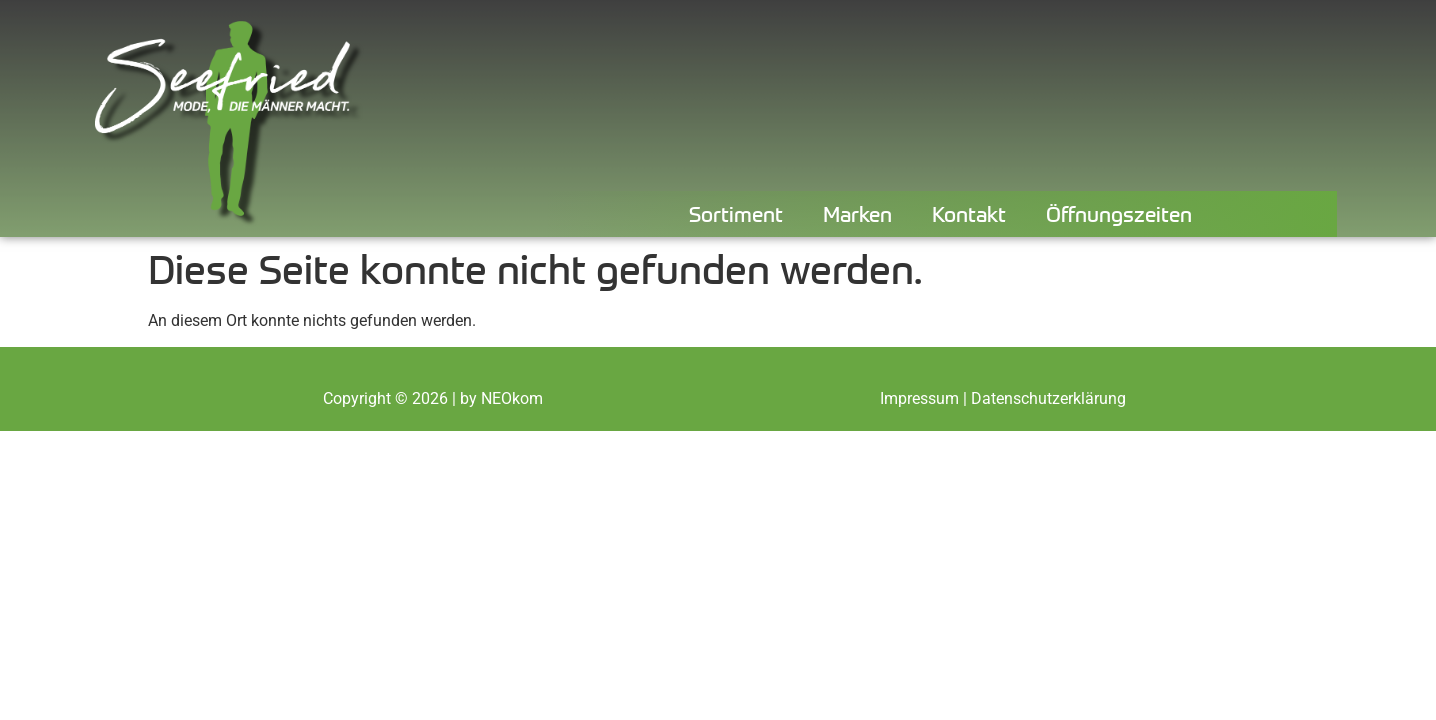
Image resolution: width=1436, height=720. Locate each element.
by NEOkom (501, 398)
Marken (857, 213)
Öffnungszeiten (1119, 213)
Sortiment (736, 213)
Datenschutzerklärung (1048, 398)
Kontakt (969, 213)
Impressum (919, 398)
